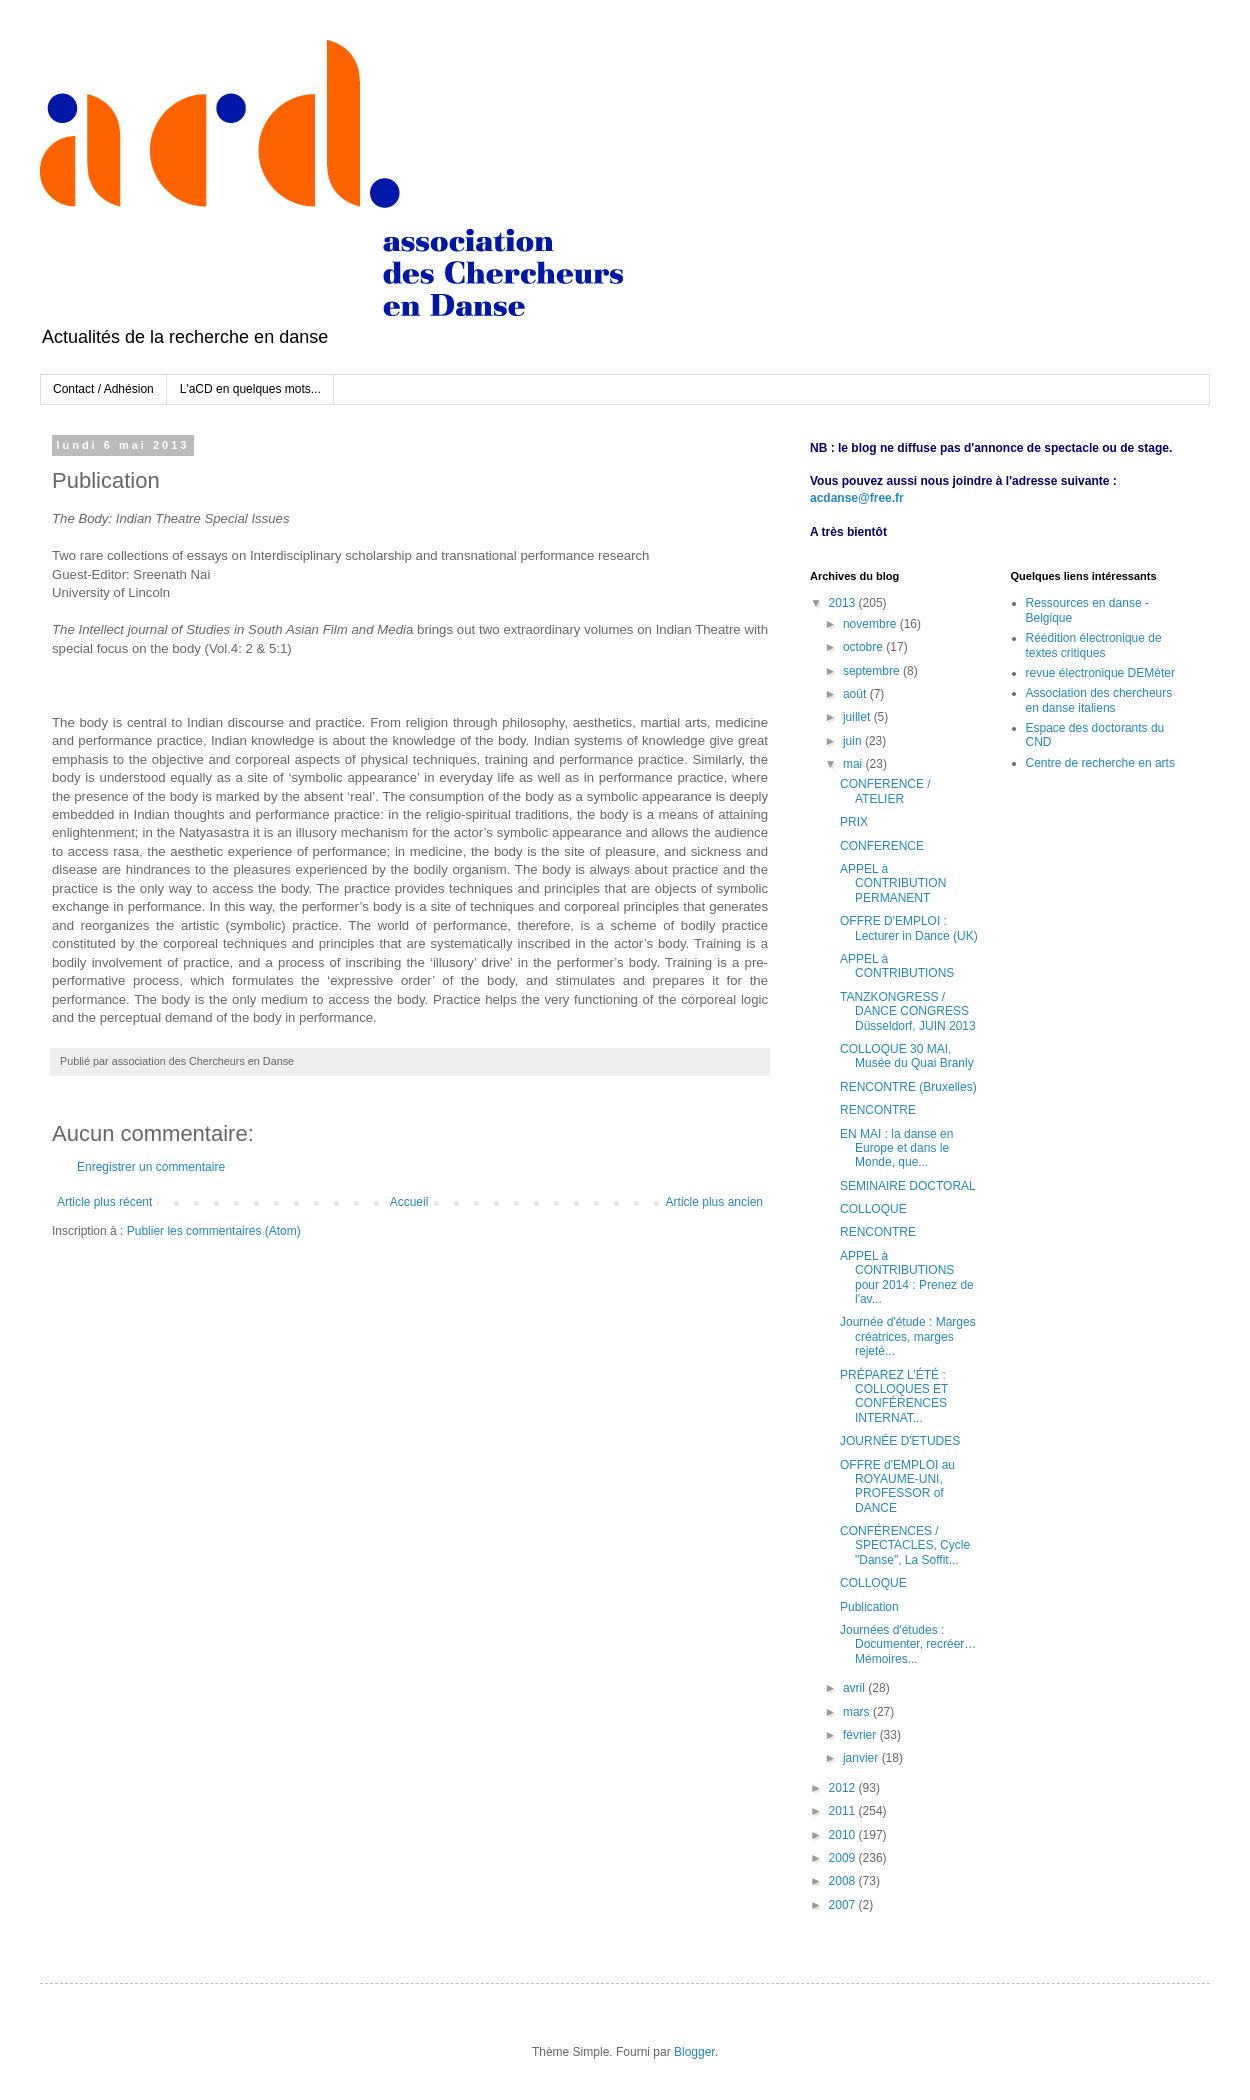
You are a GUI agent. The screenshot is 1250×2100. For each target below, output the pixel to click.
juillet (858, 717)
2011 (844, 1811)
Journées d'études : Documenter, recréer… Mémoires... (908, 1644)
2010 (844, 1835)
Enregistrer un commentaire (151, 1167)
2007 (844, 1905)
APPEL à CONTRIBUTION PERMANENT (893, 883)
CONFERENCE (882, 846)
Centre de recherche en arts (1100, 763)
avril (855, 1688)
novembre (871, 624)
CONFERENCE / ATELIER (885, 791)
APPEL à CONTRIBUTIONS (897, 966)
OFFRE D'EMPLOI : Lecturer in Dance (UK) (909, 928)
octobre (864, 647)
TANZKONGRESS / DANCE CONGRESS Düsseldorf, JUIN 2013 (908, 1011)
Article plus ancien (714, 1202)
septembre (873, 671)
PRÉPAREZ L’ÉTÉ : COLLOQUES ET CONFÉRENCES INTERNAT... (894, 1396)
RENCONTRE (878, 1110)
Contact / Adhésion (103, 389)
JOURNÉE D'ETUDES (900, 1441)
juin (854, 741)
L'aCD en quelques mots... (250, 389)
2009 (844, 1858)
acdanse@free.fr (857, 498)
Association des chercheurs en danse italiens (1099, 700)
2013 (844, 603)
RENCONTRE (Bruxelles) (908, 1087)
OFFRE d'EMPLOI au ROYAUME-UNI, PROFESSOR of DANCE (897, 1486)
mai (854, 764)
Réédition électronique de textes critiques (1094, 645)
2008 (844, 1881)
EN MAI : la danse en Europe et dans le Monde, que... (896, 1148)
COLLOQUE (873, 1209)
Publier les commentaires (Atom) (214, 1231)
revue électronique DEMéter (1100, 673)
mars (858, 1712)
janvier (862, 1758)
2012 (844, 1788)
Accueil (409, 1202)
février (861, 1735)
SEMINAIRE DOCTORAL (908, 1186)
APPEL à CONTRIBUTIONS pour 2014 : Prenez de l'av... (907, 1277)
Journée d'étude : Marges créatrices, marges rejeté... (908, 1336)
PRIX (854, 822)
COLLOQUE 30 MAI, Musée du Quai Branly (907, 1056)
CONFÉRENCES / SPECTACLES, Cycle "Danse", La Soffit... (905, 1545)
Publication (869, 1607)
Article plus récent (104, 1202)
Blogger (694, 2052)
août (856, 694)
